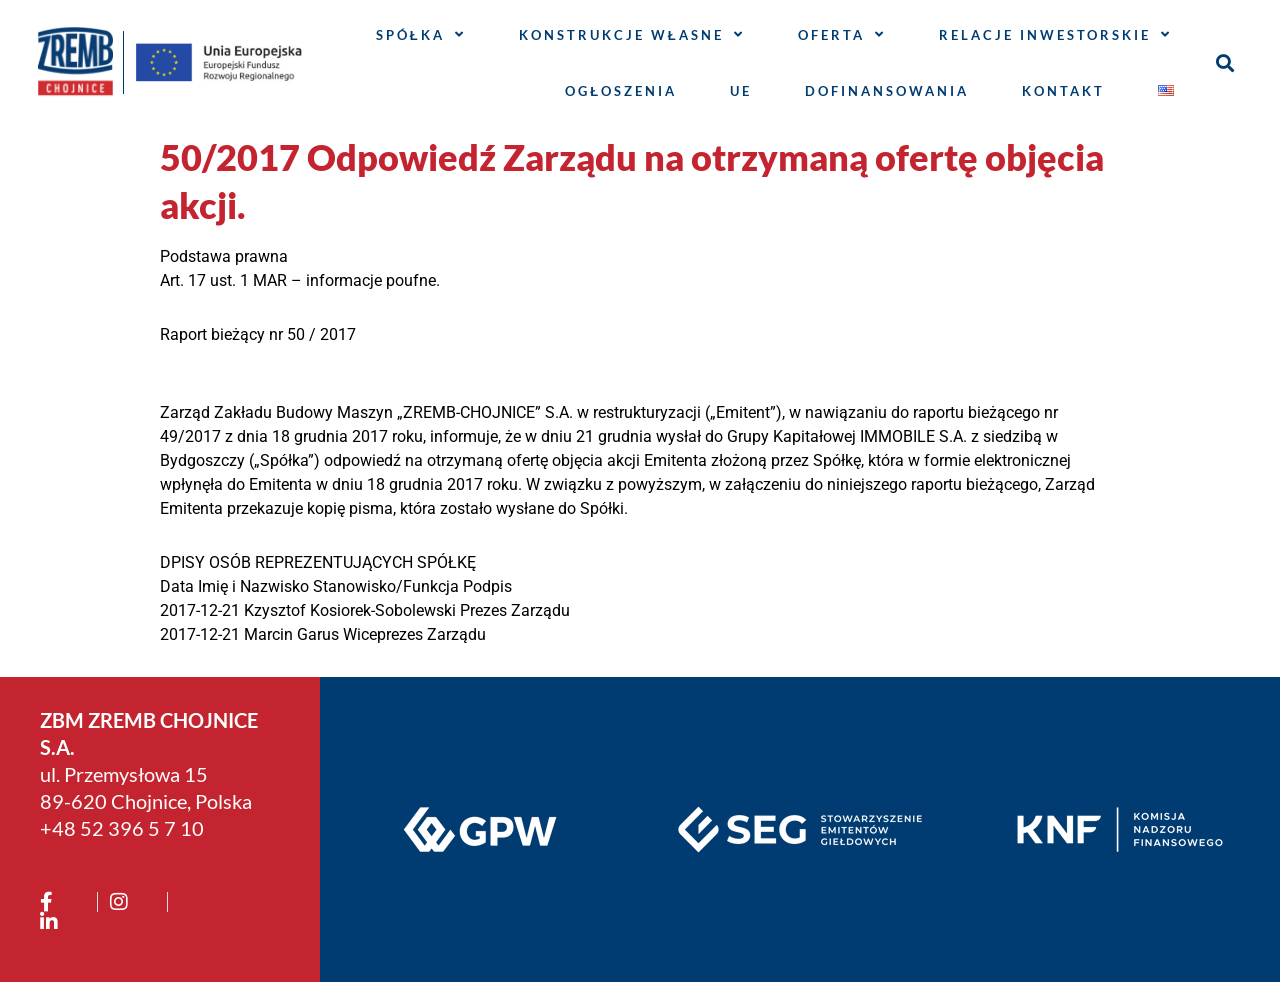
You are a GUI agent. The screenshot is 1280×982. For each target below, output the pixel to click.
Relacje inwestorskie (1055, 34)
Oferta (842, 34)
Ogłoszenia (621, 91)
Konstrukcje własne (632, 34)
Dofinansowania (887, 91)
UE (741, 91)
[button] (1224, 62)
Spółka (421, 34)
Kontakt (1063, 91)
